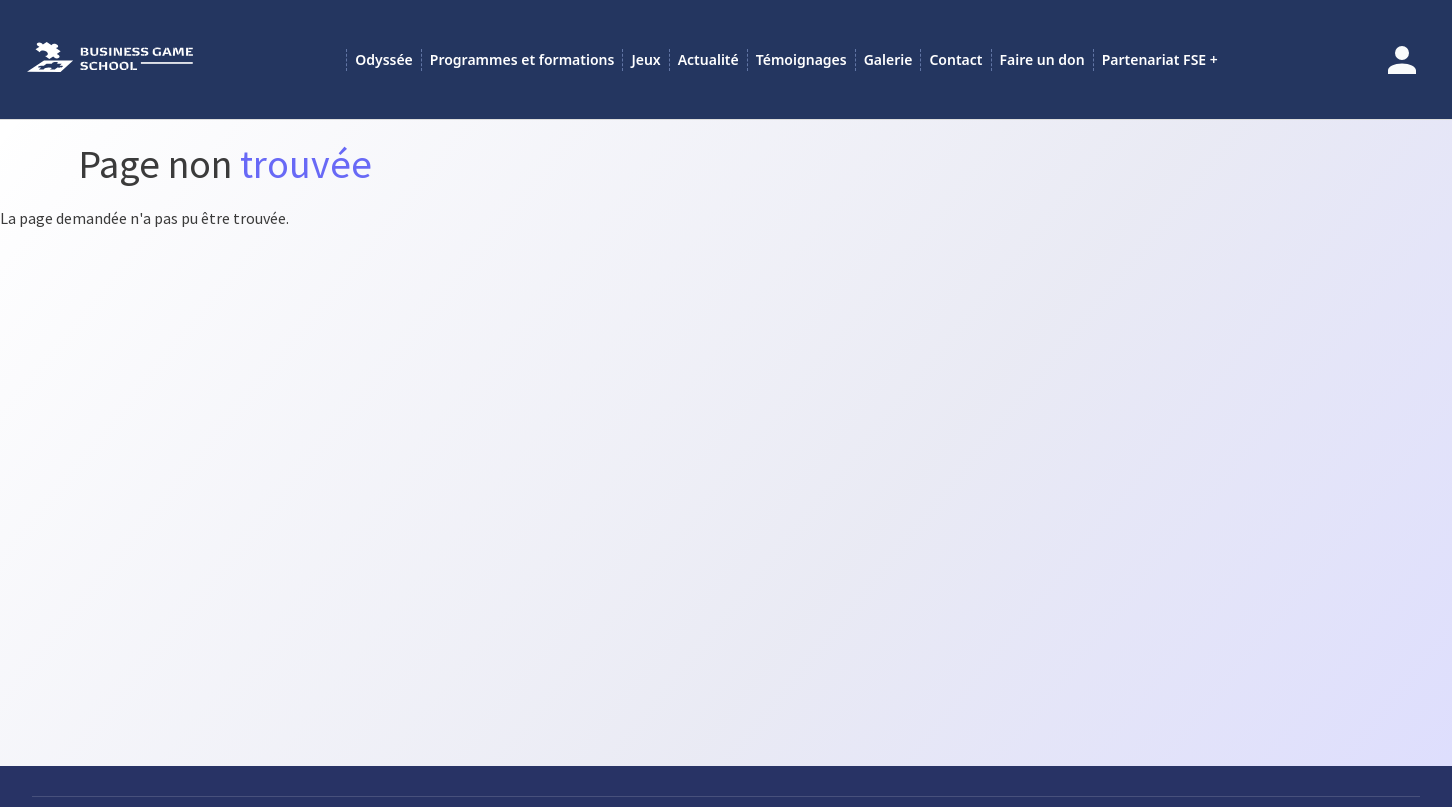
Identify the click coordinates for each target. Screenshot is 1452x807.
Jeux (645, 59)
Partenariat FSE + (1160, 59)
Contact (955, 59)
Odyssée (384, 59)
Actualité (708, 59)
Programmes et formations (522, 59)
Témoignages (801, 59)
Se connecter (1402, 60)
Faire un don (1042, 59)
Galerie (888, 59)
